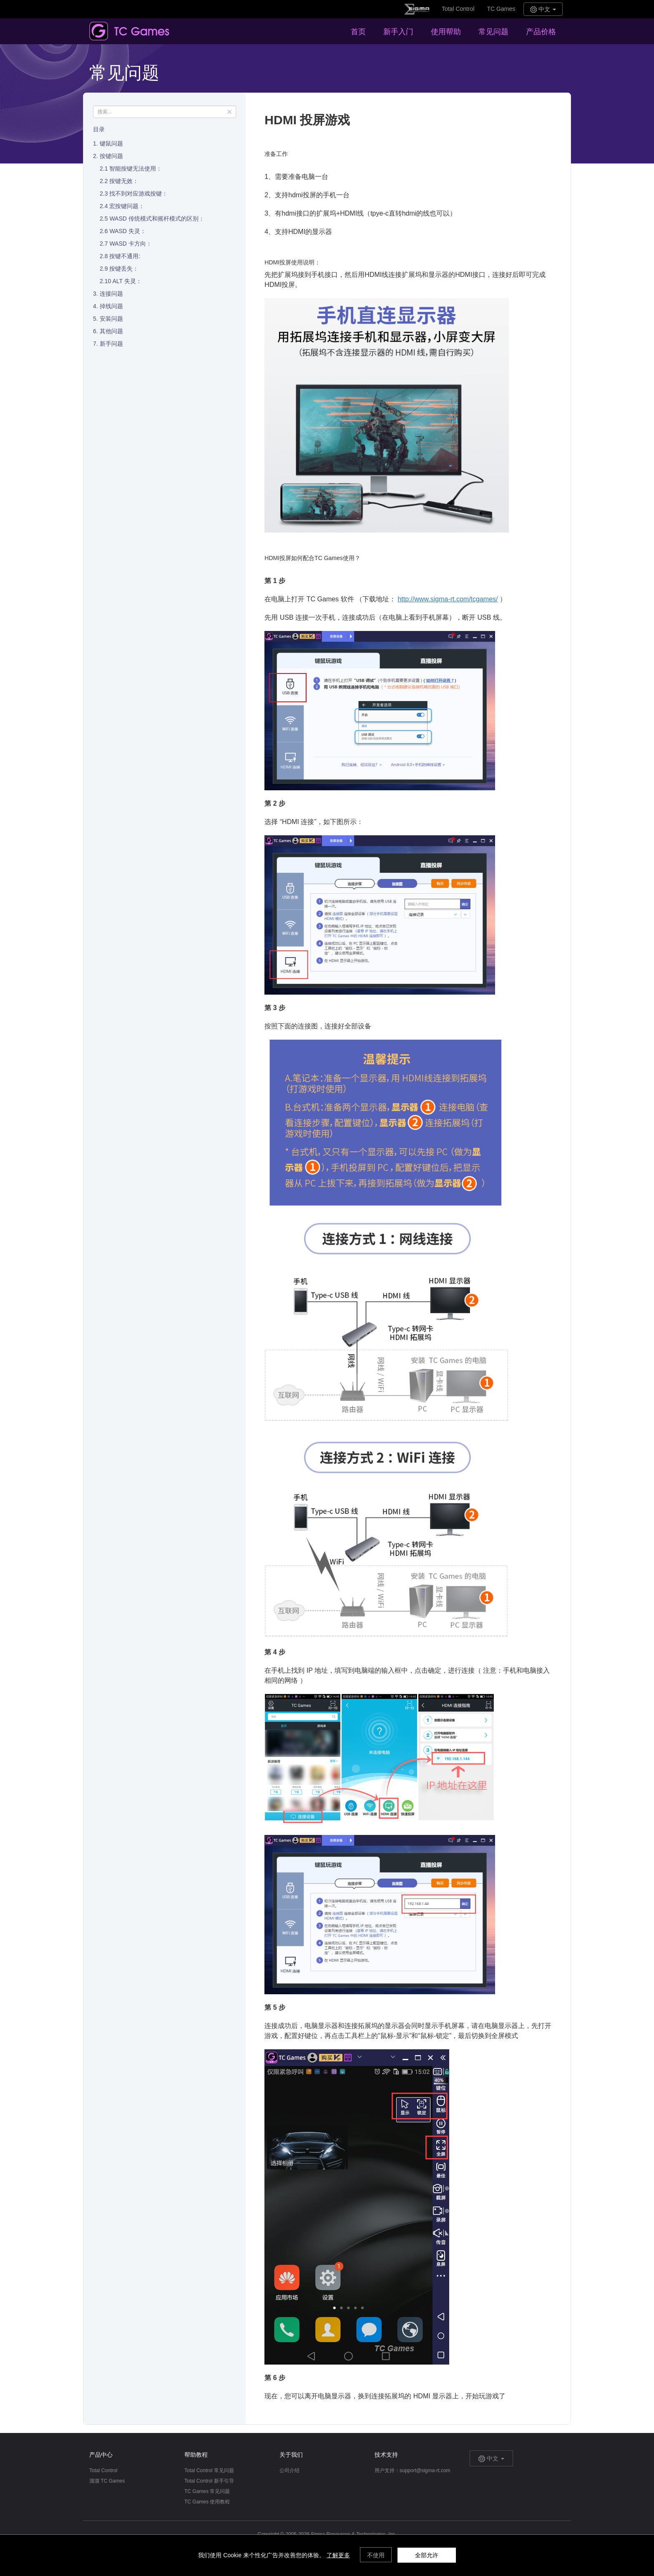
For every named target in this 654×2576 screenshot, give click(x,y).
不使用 (376, 2555)
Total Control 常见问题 (209, 2470)
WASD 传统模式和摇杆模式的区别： (156, 218)
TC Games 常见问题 (207, 2491)
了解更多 (338, 2555)
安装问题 (111, 318)
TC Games (501, 8)
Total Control (458, 8)
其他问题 (111, 331)
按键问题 (111, 156)
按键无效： (123, 181)
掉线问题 (111, 306)
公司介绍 (289, 2470)
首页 (358, 32)
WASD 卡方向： (130, 243)
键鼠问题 (111, 143)
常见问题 (493, 32)
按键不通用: (124, 256)
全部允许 (426, 2555)
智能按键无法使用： (135, 168)
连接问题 (111, 293)
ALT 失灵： (126, 281)
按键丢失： (123, 268)
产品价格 (541, 32)
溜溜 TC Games (107, 2481)
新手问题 (111, 343)
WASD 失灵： (127, 231)
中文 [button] (543, 9)
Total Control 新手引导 (209, 2481)
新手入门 (398, 32)
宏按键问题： (126, 206)
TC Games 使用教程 (207, 2502)
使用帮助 (446, 32)
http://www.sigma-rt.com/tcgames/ (447, 599)
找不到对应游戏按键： (138, 193)
